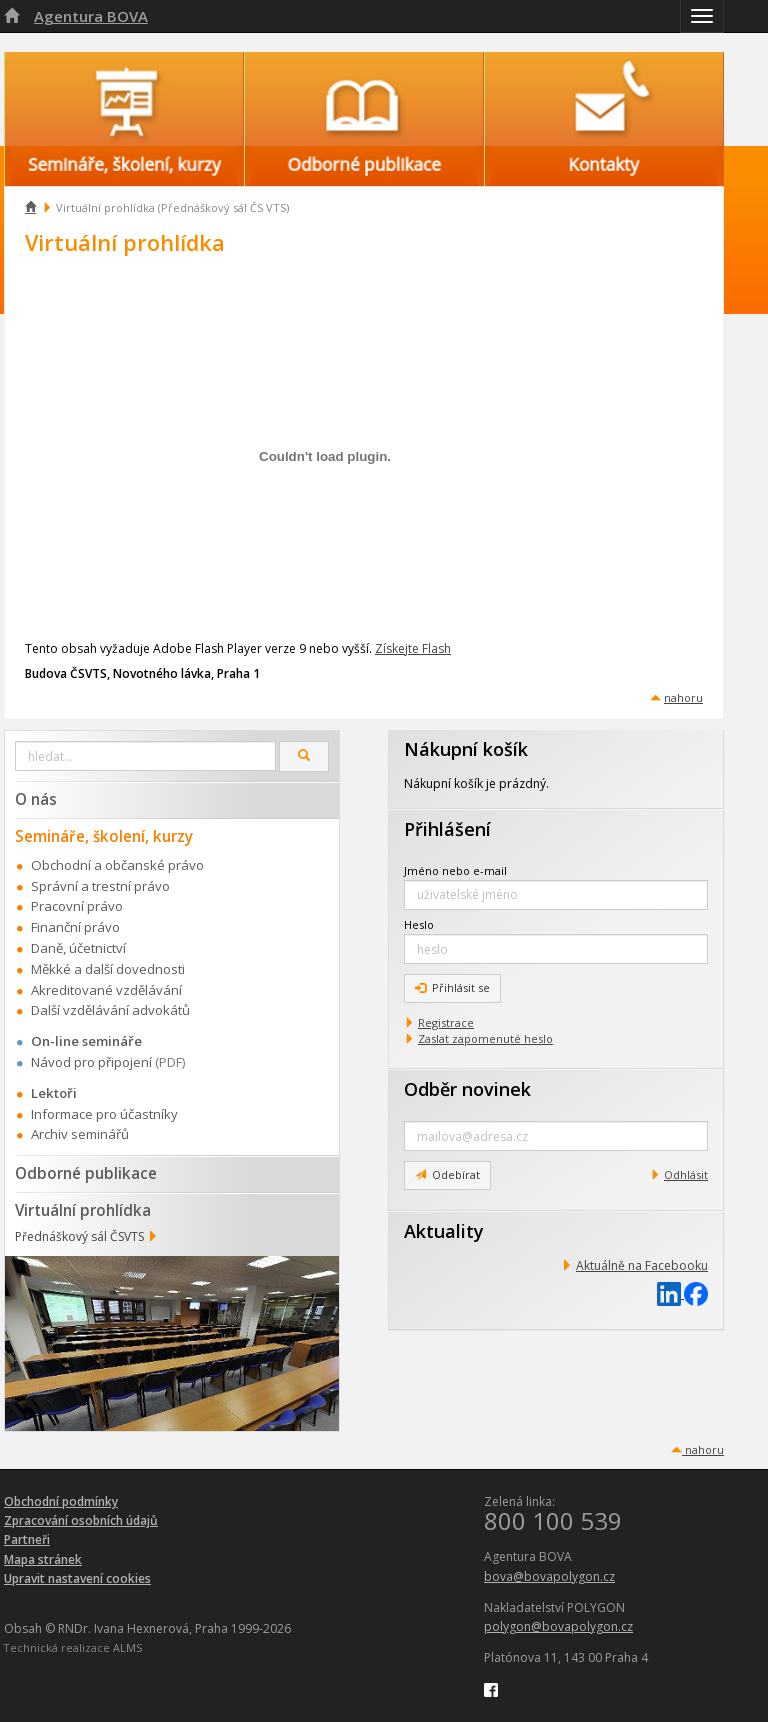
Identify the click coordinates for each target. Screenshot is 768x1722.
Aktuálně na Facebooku (642, 1265)
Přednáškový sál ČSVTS (79, 1236)
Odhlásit (686, 1174)
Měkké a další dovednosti (108, 969)
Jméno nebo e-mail (455, 870)
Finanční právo (75, 927)
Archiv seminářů (80, 1134)
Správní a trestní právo (100, 886)
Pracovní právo (77, 906)
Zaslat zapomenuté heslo (485, 1038)
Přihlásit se (452, 987)
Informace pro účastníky (104, 1114)
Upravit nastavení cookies (77, 1578)
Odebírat (447, 1174)
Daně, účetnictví (78, 948)
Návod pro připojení (91, 1062)
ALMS (127, 1647)
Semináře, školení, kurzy (104, 836)
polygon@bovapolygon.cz (558, 1626)
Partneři (27, 1539)
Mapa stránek (43, 1559)
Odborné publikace (86, 1173)
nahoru (683, 697)
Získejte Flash (413, 648)
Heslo (419, 924)
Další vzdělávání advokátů (110, 1010)
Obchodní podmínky (61, 1501)
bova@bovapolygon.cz (549, 1576)
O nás (36, 799)
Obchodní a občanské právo (117, 865)
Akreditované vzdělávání (106, 990)
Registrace (446, 1022)
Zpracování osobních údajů (81, 1520)
